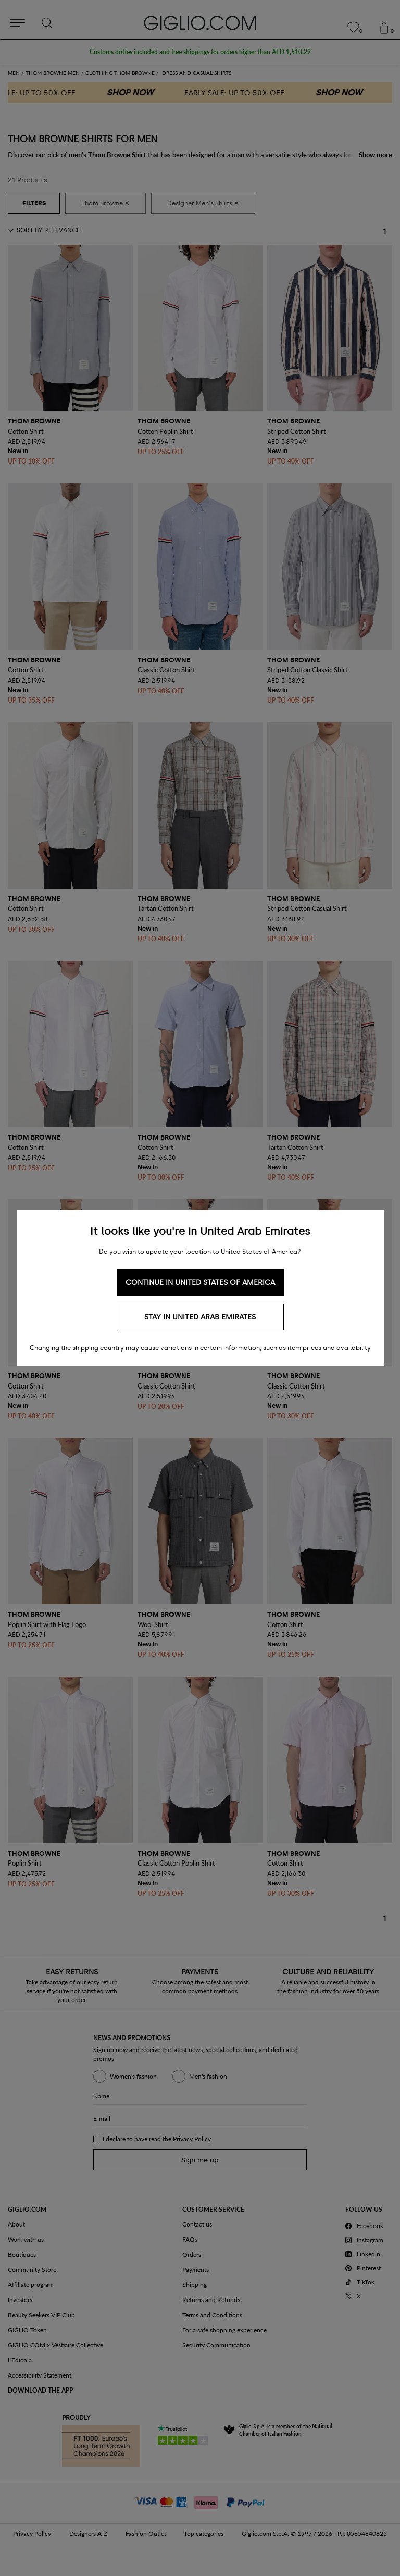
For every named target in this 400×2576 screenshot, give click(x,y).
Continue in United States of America (200, 1282)
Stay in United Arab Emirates (200, 1316)
